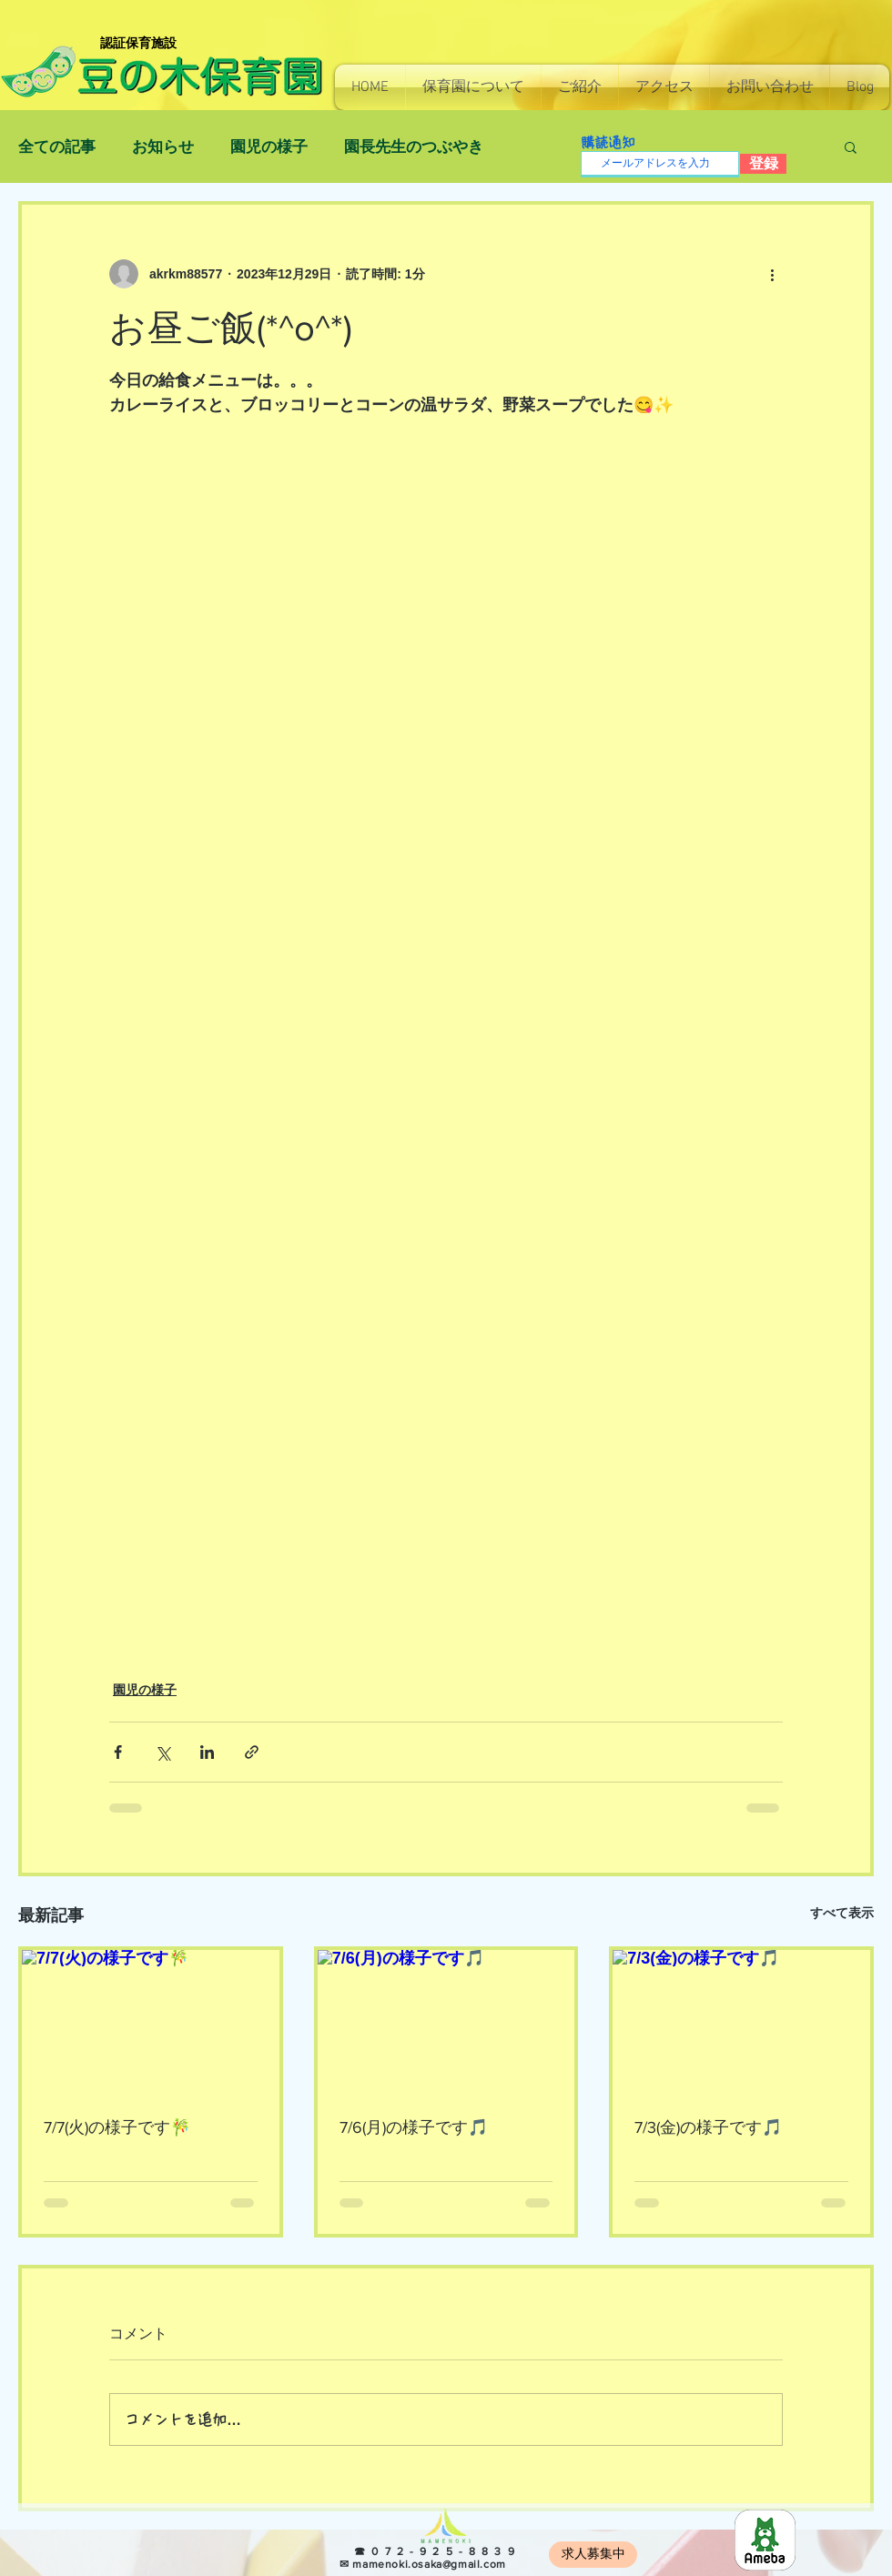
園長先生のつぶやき (413, 147)
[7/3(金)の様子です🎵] (741, 2022)
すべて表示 (842, 1912)
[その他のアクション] (772, 274)
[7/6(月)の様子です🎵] (446, 2022)
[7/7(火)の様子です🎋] (150, 2022)
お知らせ (163, 147)
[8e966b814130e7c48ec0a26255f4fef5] (765, 2540)
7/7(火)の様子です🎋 (117, 2127)
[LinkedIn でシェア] (207, 1752)
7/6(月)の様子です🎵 (414, 2127)
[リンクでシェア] (251, 1752)
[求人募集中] (593, 2554)
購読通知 (608, 142)
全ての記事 (57, 147)
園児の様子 (269, 147)
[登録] (763, 164)
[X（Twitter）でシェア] (162, 1752)
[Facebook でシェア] (118, 1752)
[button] (473, 87)
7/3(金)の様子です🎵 (708, 2127)
